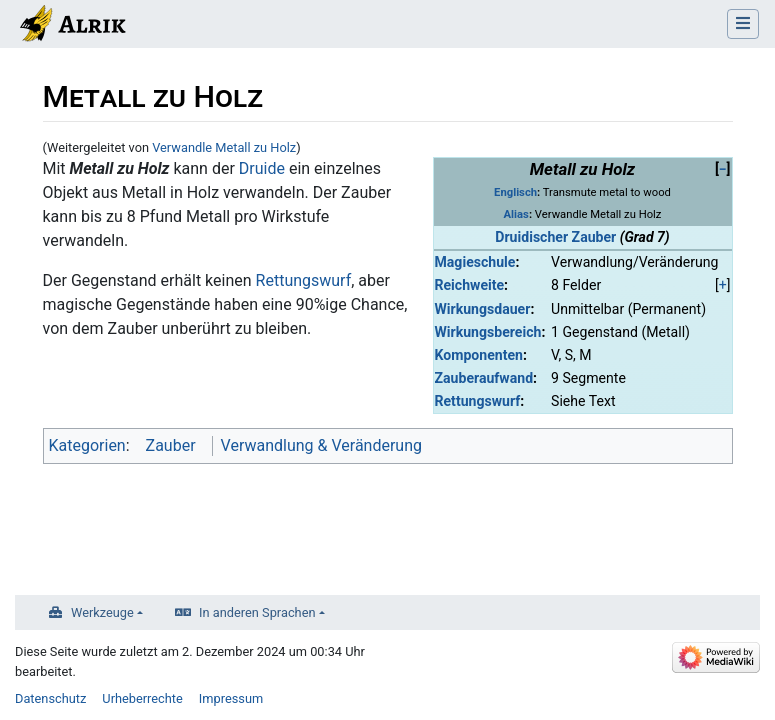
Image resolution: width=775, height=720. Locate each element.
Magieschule (475, 262)
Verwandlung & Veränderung (321, 445)
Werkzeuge (102, 612)
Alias (516, 214)
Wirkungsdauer (483, 309)
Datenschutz (50, 698)
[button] (723, 169)
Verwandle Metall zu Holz (224, 147)
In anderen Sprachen (257, 612)
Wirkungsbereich (488, 332)
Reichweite (470, 285)
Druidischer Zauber (555, 237)
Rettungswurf (478, 401)
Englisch (515, 192)
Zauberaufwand (484, 378)
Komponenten (479, 355)
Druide (262, 168)
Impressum (231, 698)
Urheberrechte (142, 698)
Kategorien (87, 445)
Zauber (171, 445)
